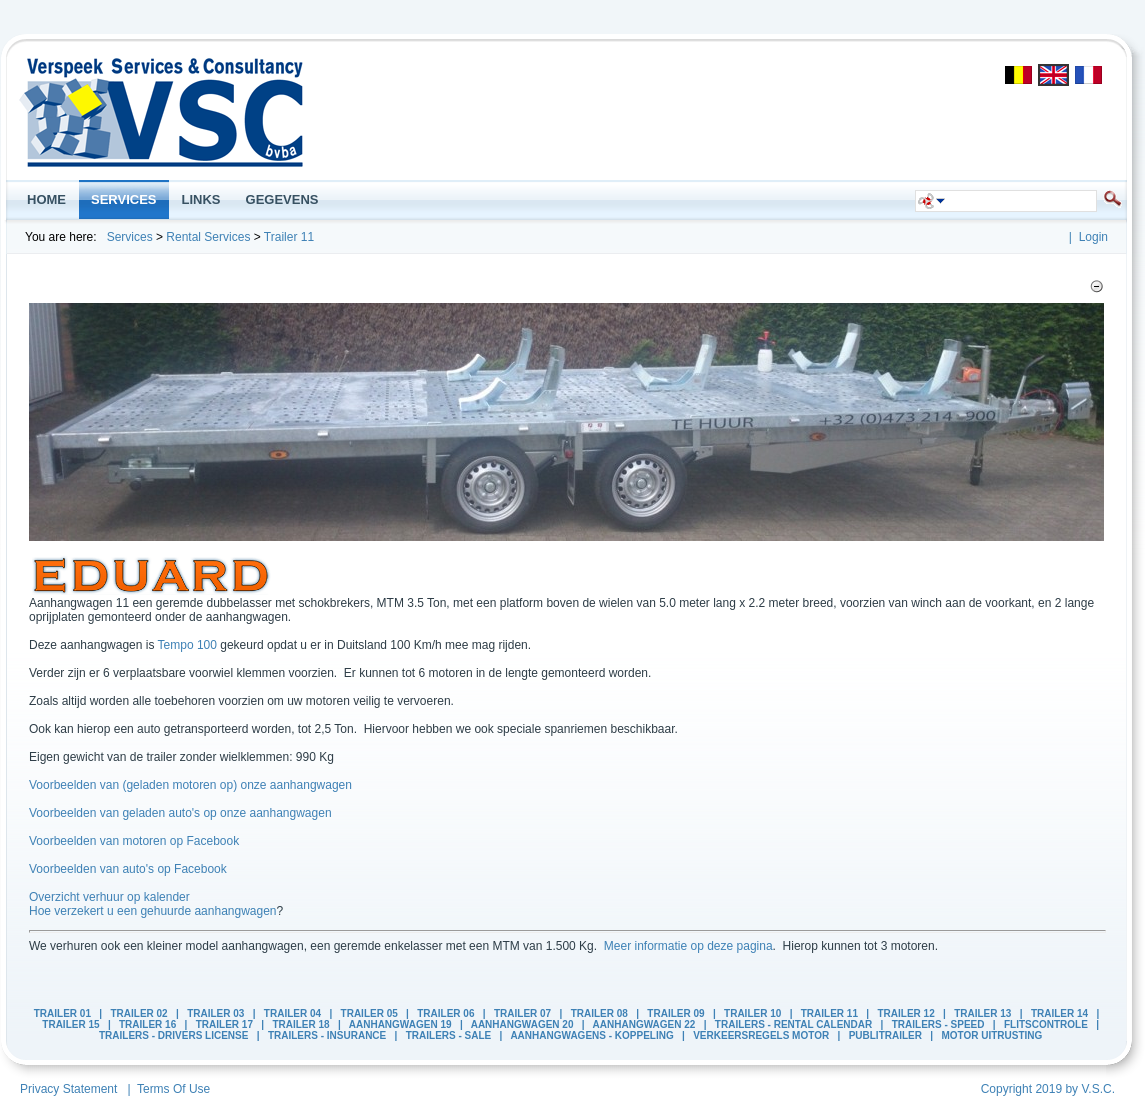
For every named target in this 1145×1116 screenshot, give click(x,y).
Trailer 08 (599, 1013)
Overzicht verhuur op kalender (109, 897)
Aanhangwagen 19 (400, 1024)
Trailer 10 (752, 1013)
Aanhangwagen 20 (522, 1024)
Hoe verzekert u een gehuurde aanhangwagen (153, 911)
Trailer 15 (70, 1024)
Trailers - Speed (938, 1024)
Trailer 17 (224, 1024)
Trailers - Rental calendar (793, 1024)
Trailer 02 (138, 1013)
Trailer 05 (369, 1013)
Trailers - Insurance (327, 1035)
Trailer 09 (675, 1013)
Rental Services (208, 237)
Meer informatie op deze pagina (688, 946)
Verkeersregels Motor (761, 1035)
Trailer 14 (1059, 1013)
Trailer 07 (522, 1013)
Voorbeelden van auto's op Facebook (128, 869)
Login (1093, 237)
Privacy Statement (68, 1089)
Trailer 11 (289, 237)
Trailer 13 (982, 1013)
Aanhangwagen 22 (644, 1024)
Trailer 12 (905, 1013)
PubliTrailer (885, 1035)
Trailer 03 (215, 1013)
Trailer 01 (62, 1013)
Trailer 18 (300, 1024)
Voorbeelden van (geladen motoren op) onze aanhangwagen (190, 785)
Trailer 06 (445, 1013)
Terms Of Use (173, 1089)
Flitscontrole (1046, 1024)
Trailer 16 (147, 1024)
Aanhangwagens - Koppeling (591, 1035)
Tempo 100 (187, 645)
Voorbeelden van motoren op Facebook (134, 841)
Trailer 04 (292, 1013)
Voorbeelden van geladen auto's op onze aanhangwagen (180, 813)
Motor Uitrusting (991, 1035)
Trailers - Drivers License (173, 1035)
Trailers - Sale (449, 1035)
